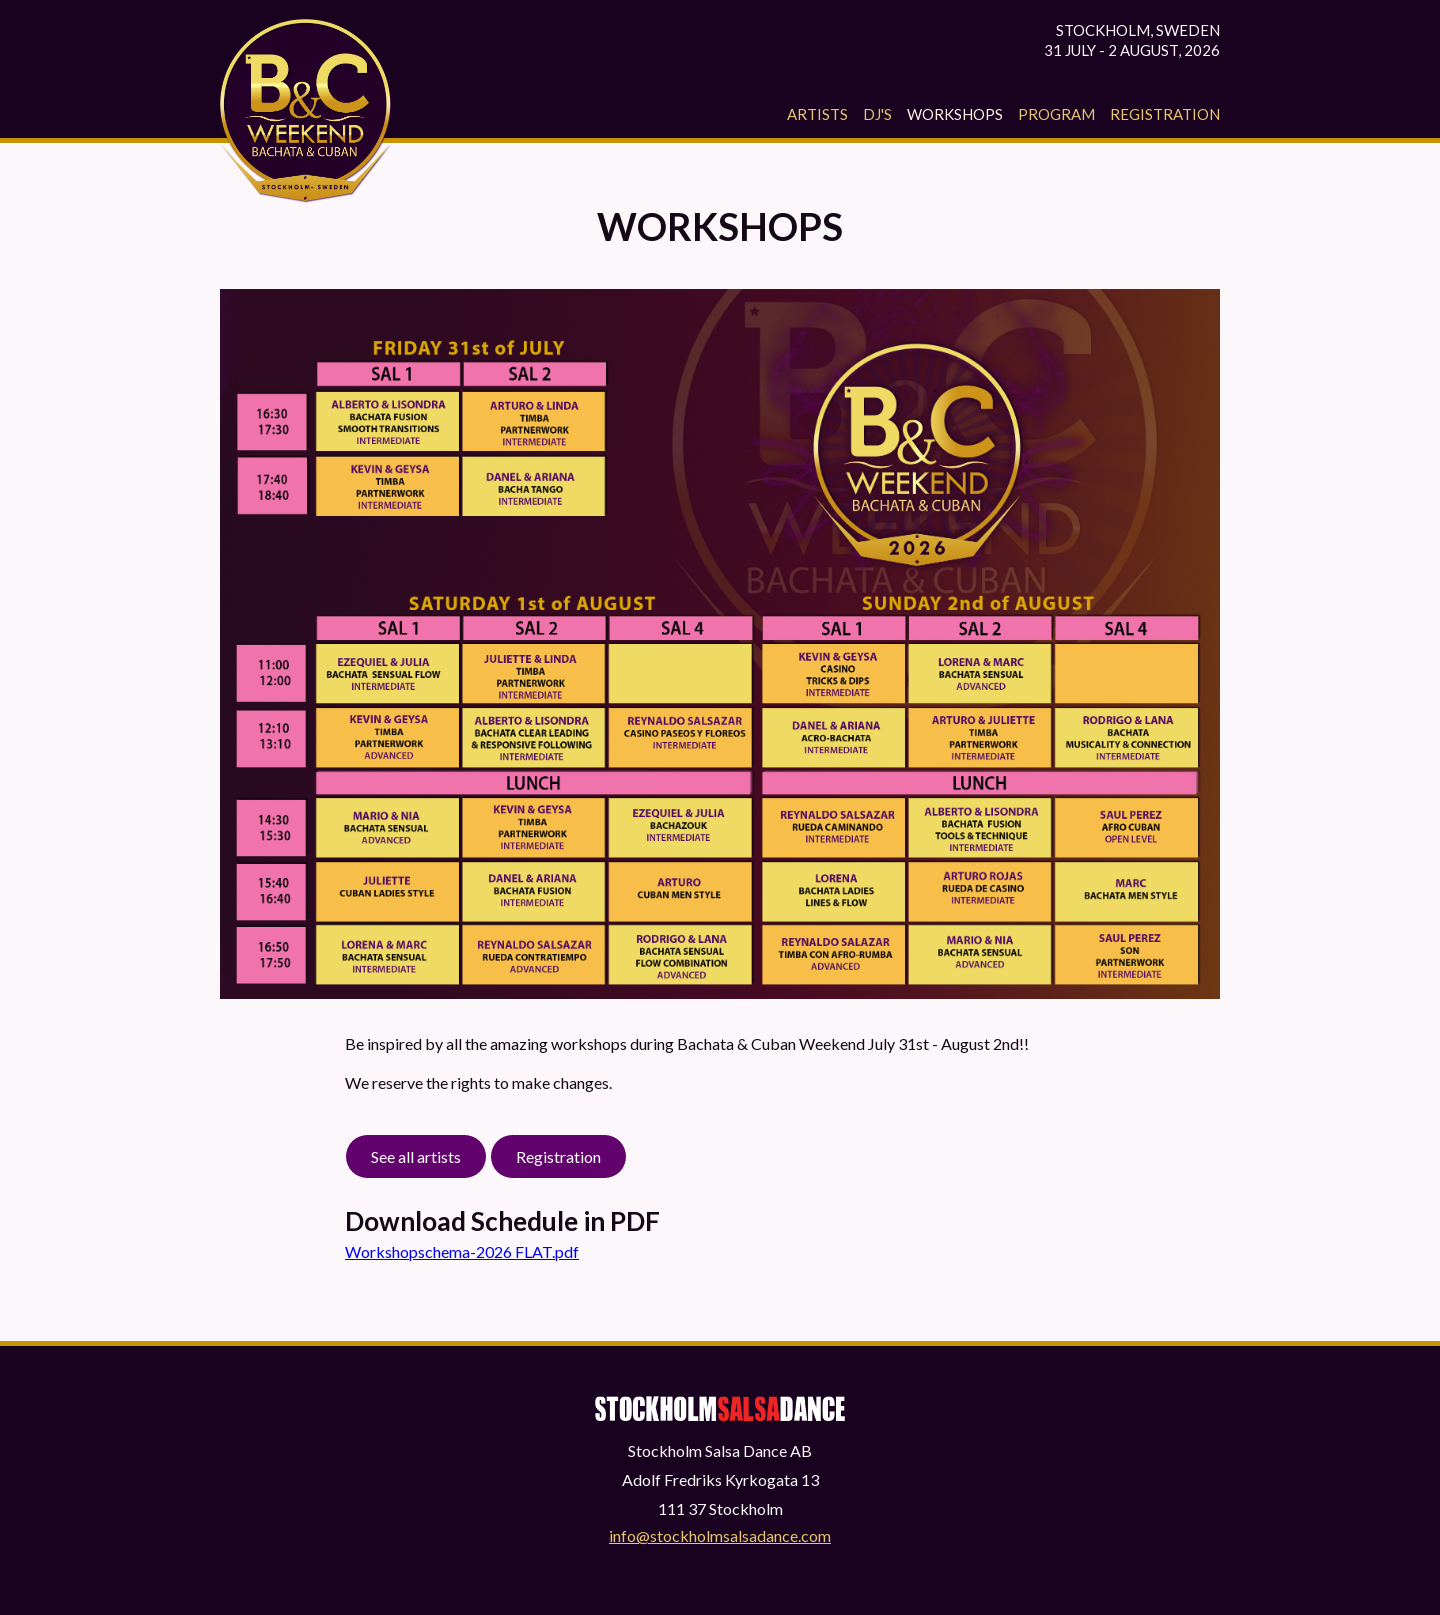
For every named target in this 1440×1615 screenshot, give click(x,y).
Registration (1165, 114)
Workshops (955, 114)
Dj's (877, 114)
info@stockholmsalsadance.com (720, 1535)
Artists (817, 114)
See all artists (416, 1156)
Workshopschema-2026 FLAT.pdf (462, 1251)
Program (1056, 114)
